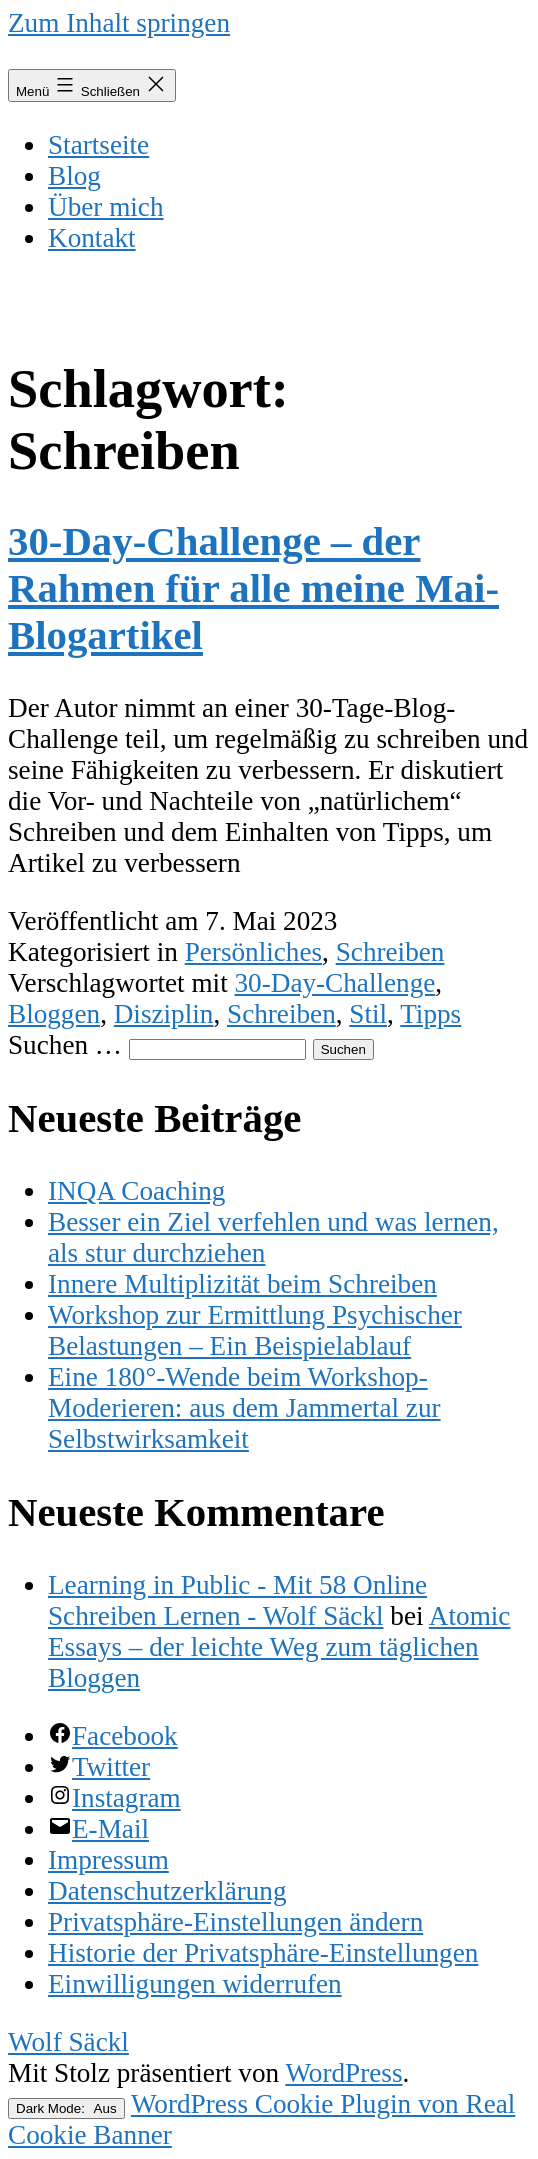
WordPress (343, 2073)
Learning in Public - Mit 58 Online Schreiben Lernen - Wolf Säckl (237, 1600)
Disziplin (164, 1014)
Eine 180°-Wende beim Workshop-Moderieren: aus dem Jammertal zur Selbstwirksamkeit (244, 1408)
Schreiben (390, 952)
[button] (235, 1922)
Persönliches (253, 952)
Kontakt (92, 238)
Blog (74, 176)
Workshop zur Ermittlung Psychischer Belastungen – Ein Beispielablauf (255, 1330)
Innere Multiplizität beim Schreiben (242, 1284)
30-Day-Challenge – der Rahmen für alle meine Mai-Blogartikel (253, 588)
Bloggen (54, 1014)
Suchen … (65, 1045)
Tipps (430, 1014)
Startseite (98, 145)
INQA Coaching (136, 1191)
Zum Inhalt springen (119, 23)
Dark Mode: (66, 2108)
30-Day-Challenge (335, 983)
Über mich (106, 207)
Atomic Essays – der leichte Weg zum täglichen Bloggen (279, 1647)
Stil (368, 1014)
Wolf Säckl (68, 2042)
